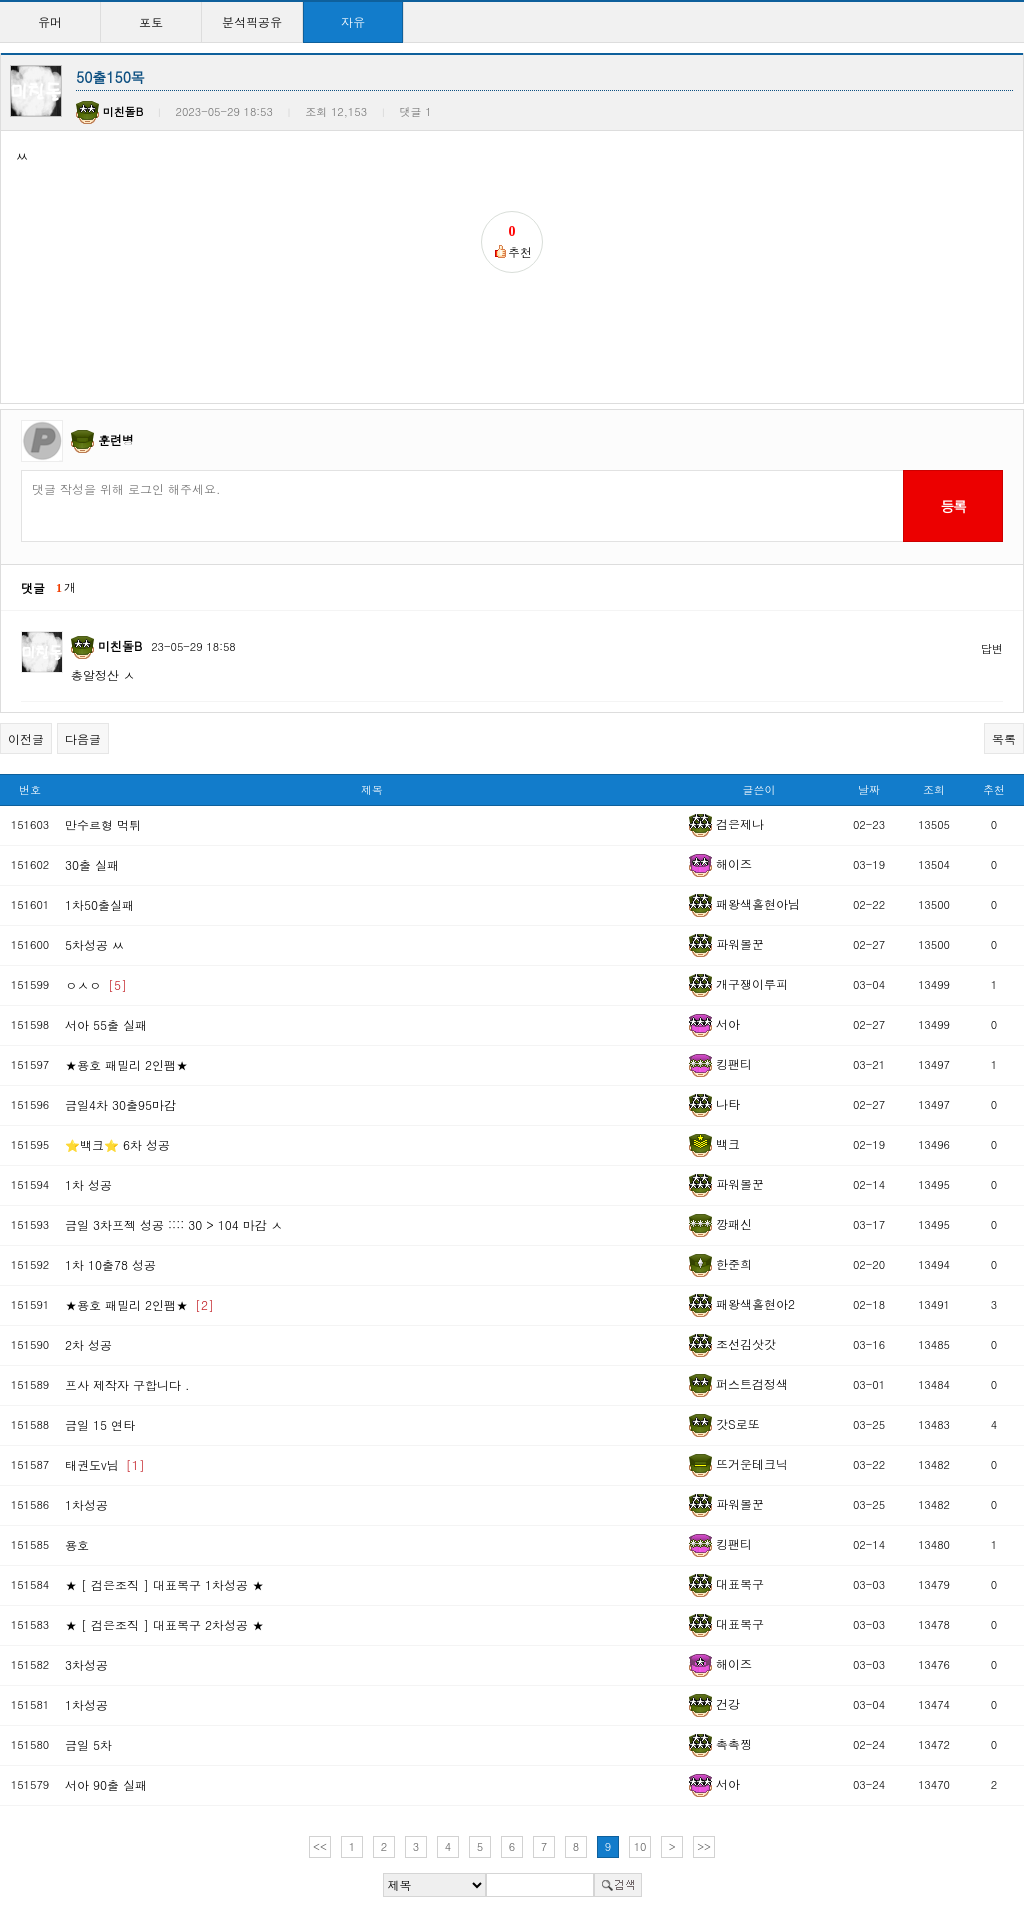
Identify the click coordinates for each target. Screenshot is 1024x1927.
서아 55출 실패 (106, 1024)
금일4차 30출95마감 (120, 1104)
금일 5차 (88, 1744)
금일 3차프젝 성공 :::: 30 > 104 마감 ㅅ (174, 1224)
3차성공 (86, 1664)
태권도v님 (105, 1464)
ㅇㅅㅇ (96, 984)
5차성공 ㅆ (94, 944)
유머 (50, 21)
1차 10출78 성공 (110, 1264)
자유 (353, 21)
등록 (952, 506)
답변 (992, 648)
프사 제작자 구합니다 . (127, 1384)
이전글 (26, 738)
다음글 (83, 738)
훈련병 (116, 439)
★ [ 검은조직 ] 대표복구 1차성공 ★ (164, 1584)
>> (704, 1846)
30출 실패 (92, 864)
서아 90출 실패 (106, 1784)
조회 (934, 789)
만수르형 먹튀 (103, 824)
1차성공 (86, 1504)
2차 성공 (88, 1344)
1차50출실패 (99, 904)
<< (320, 1846)
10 (640, 1846)
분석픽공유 (252, 21)
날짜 (869, 789)
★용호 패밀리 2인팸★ (126, 1064)
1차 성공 (88, 1184)
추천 (994, 789)
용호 (77, 1544)
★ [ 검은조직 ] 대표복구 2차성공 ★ (164, 1624)
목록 (1004, 738)
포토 (151, 21)
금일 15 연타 (100, 1424)
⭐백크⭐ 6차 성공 (117, 1144)
